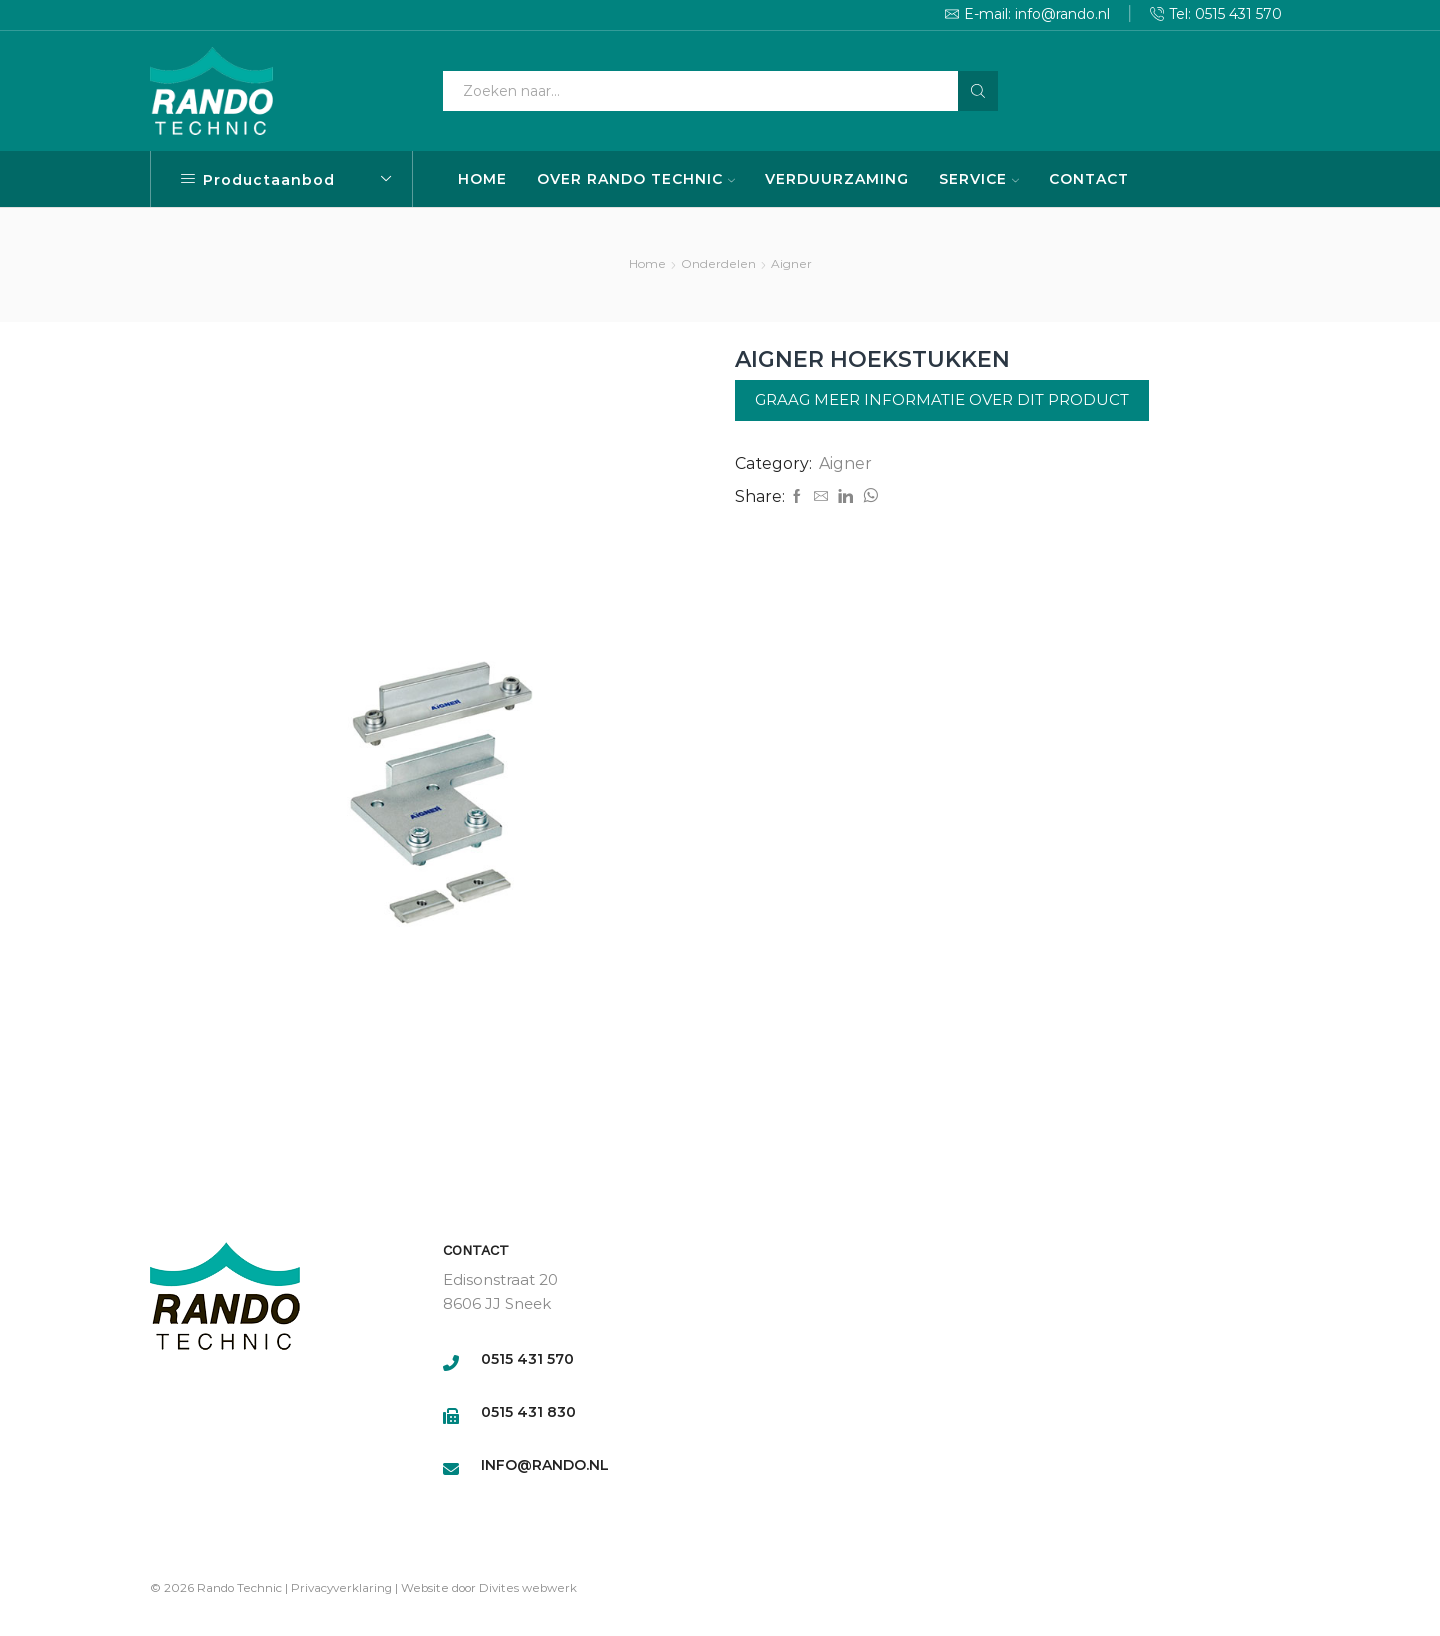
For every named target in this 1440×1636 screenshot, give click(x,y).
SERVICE (979, 179)
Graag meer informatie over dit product (942, 399)
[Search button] (978, 91)
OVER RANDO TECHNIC (636, 179)
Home (647, 263)
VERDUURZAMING (837, 179)
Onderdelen (718, 263)
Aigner (791, 263)
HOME (482, 179)
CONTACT (1089, 179)
